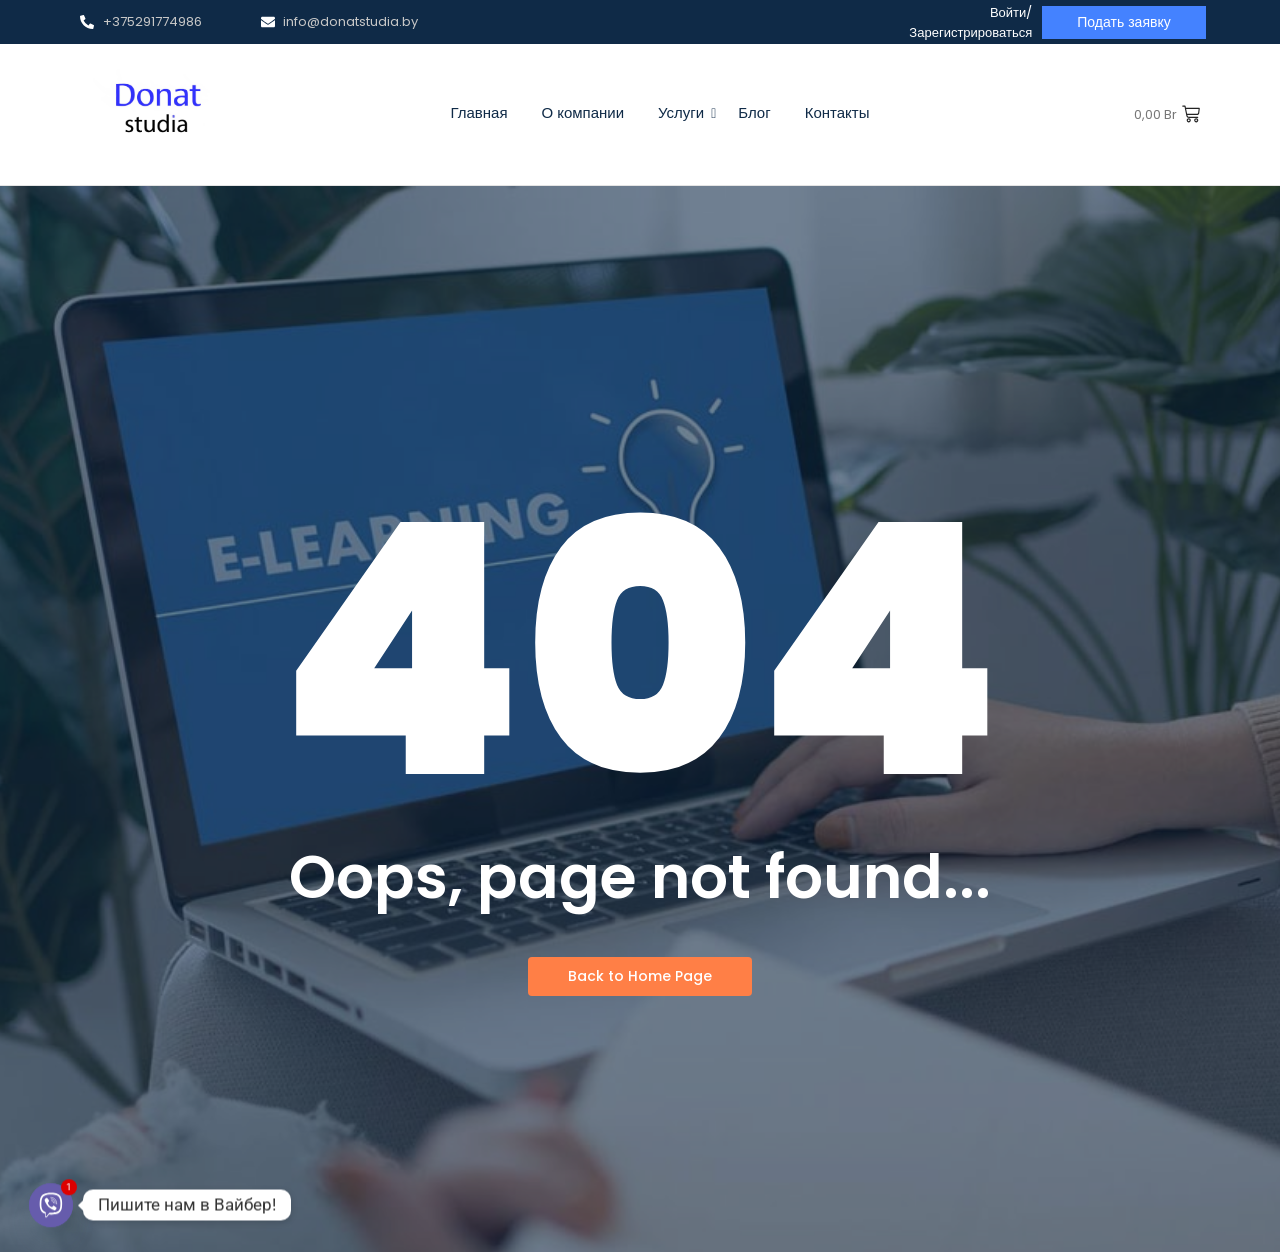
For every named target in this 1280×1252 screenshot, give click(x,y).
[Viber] (51, 1205)
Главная (478, 112)
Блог (754, 112)
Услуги (684, 112)
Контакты (837, 112)
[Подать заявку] (1123, 22)
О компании (583, 112)
